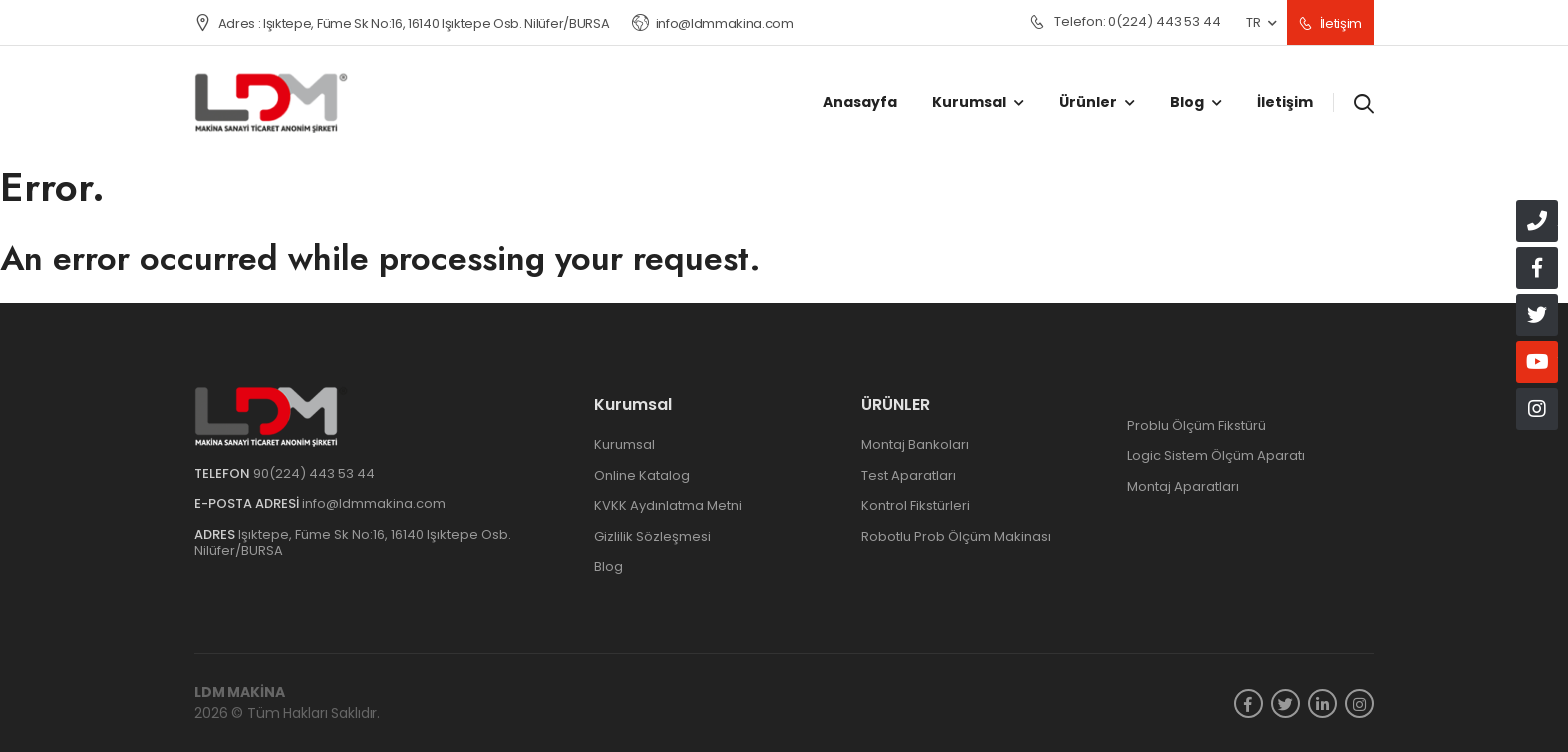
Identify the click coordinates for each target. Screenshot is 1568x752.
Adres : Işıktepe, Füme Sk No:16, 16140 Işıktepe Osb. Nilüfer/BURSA (401, 23)
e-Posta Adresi (246, 503)
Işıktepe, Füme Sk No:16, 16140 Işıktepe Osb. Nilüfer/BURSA (352, 542)
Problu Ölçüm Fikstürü (1196, 425)
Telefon (222, 473)
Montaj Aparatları (1183, 486)
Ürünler (1088, 102)
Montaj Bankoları (915, 444)
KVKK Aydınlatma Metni (668, 505)
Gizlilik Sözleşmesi (652, 536)
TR (1253, 22)
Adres (214, 534)
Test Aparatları (908, 475)
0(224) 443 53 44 (1125, 22)
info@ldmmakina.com (713, 23)
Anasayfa (860, 102)
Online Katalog (642, 475)
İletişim (1330, 23)
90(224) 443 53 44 (314, 473)
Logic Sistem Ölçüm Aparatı (1216, 455)
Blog (1187, 102)
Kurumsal (969, 102)
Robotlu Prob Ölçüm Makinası (956, 536)
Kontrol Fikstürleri (915, 505)
